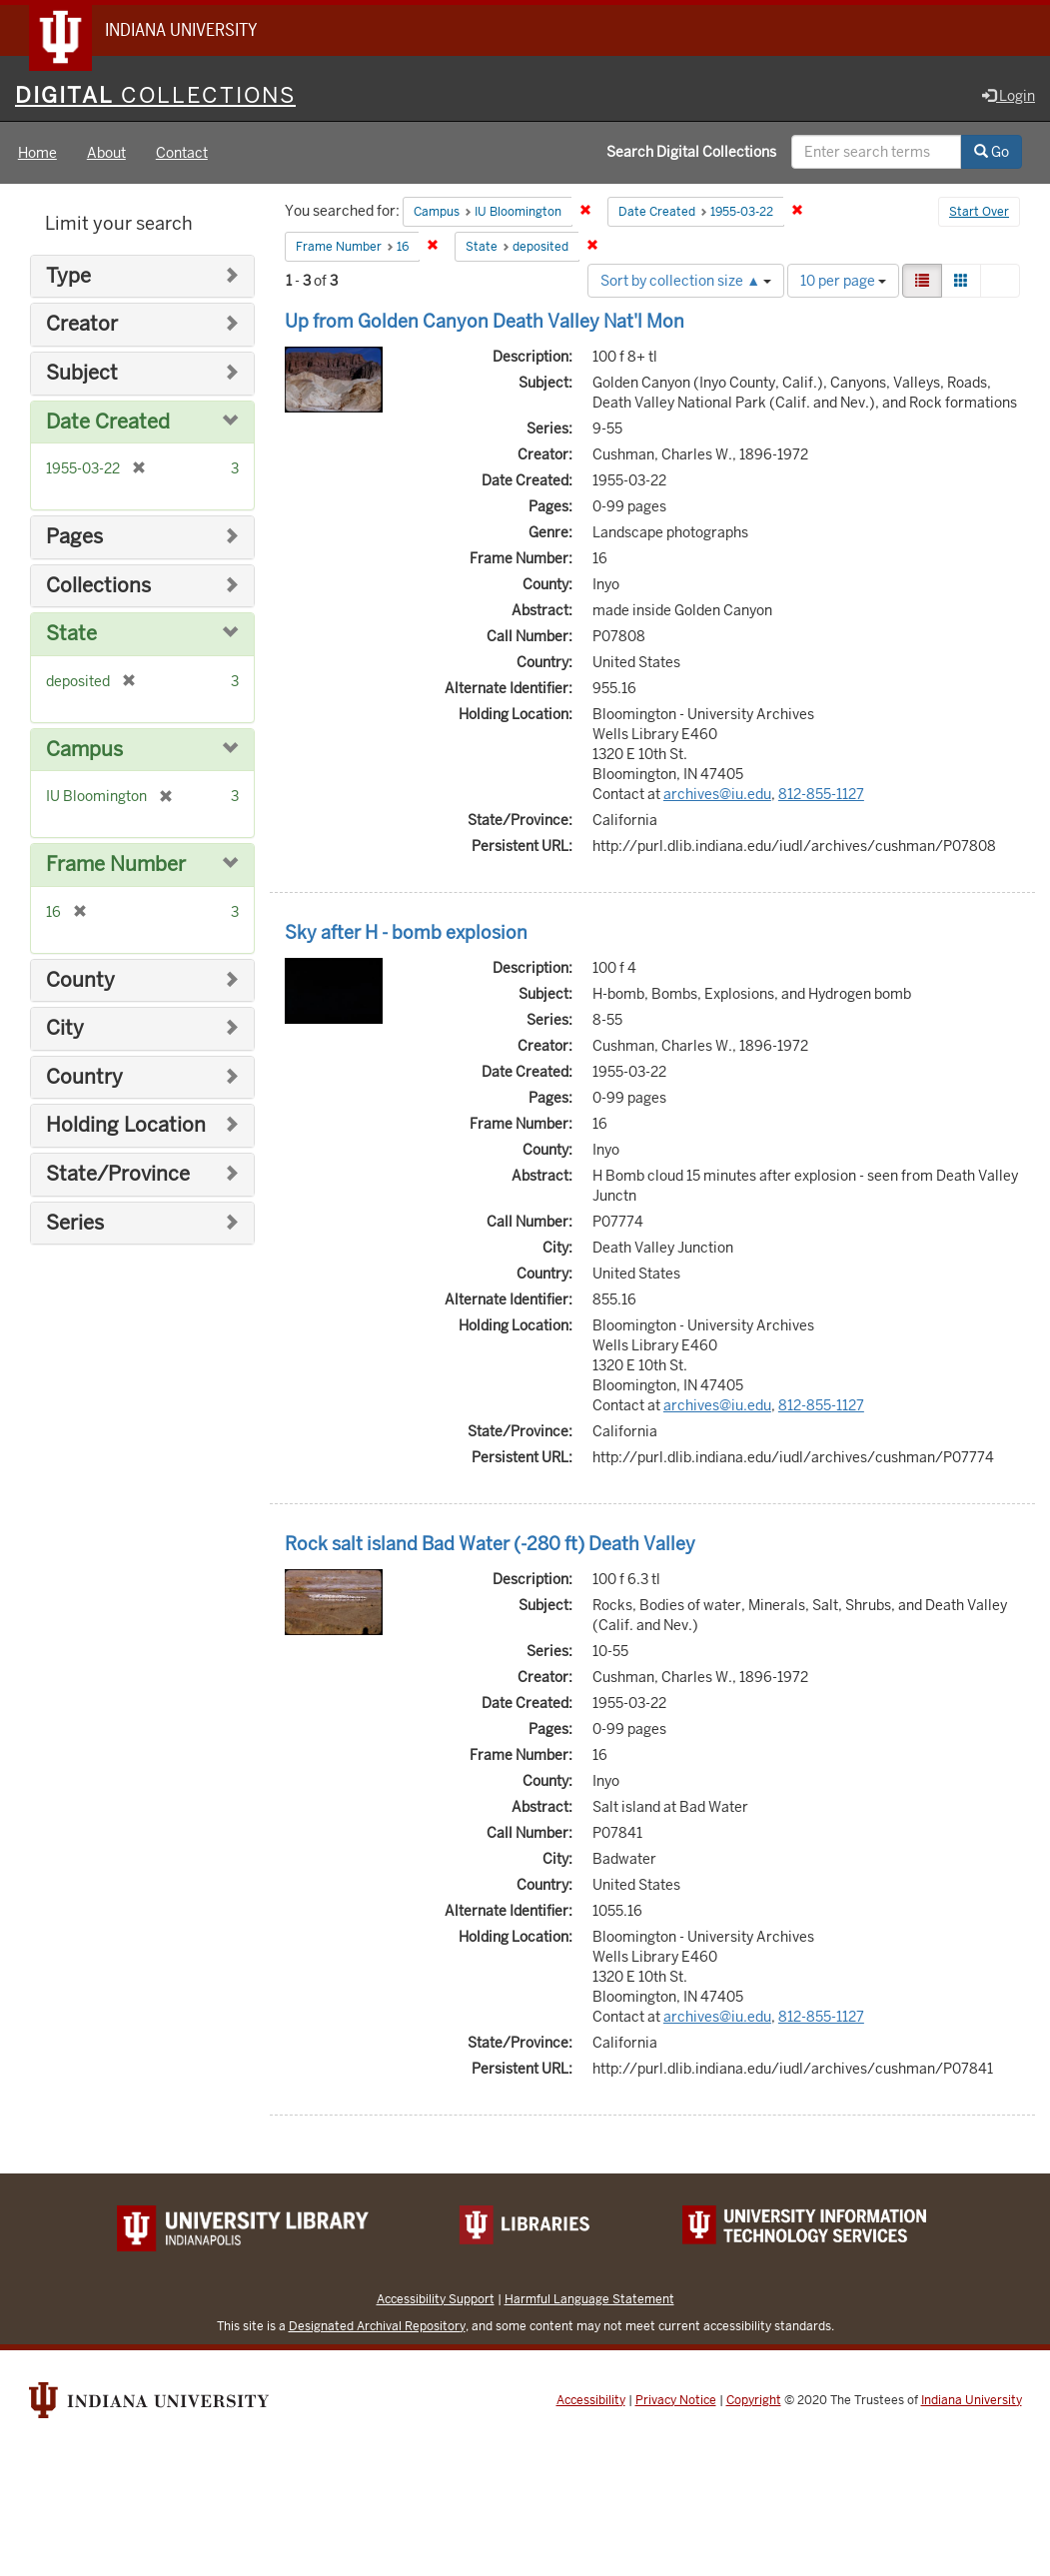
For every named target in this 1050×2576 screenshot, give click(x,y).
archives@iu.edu (717, 795)
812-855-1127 (821, 795)
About (106, 154)
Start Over (979, 214)
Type (68, 277)
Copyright (753, 2401)
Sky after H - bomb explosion (406, 933)
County (80, 981)
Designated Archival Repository (377, 2326)
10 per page (843, 282)
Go (991, 153)
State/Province (118, 1175)
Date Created (108, 423)
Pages (74, 537)
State (71, 634)
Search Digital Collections (691, 153)
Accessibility (590, 2401)
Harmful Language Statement (589, 2299)
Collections (98, 586)
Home (37, 154)
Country (84, 1078)
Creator (82, 326)
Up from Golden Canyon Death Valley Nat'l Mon (484, 322)
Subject (82, 374)
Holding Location (126, 1127)
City (65, 1029)
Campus (84, 750)
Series (75, 1224)
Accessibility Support (436, 2299)
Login (1008, 97)
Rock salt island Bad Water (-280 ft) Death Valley (490, 1544)
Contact (182, 154)
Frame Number (116, 865)
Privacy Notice (675, 2401)
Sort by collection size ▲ (685, 282)
